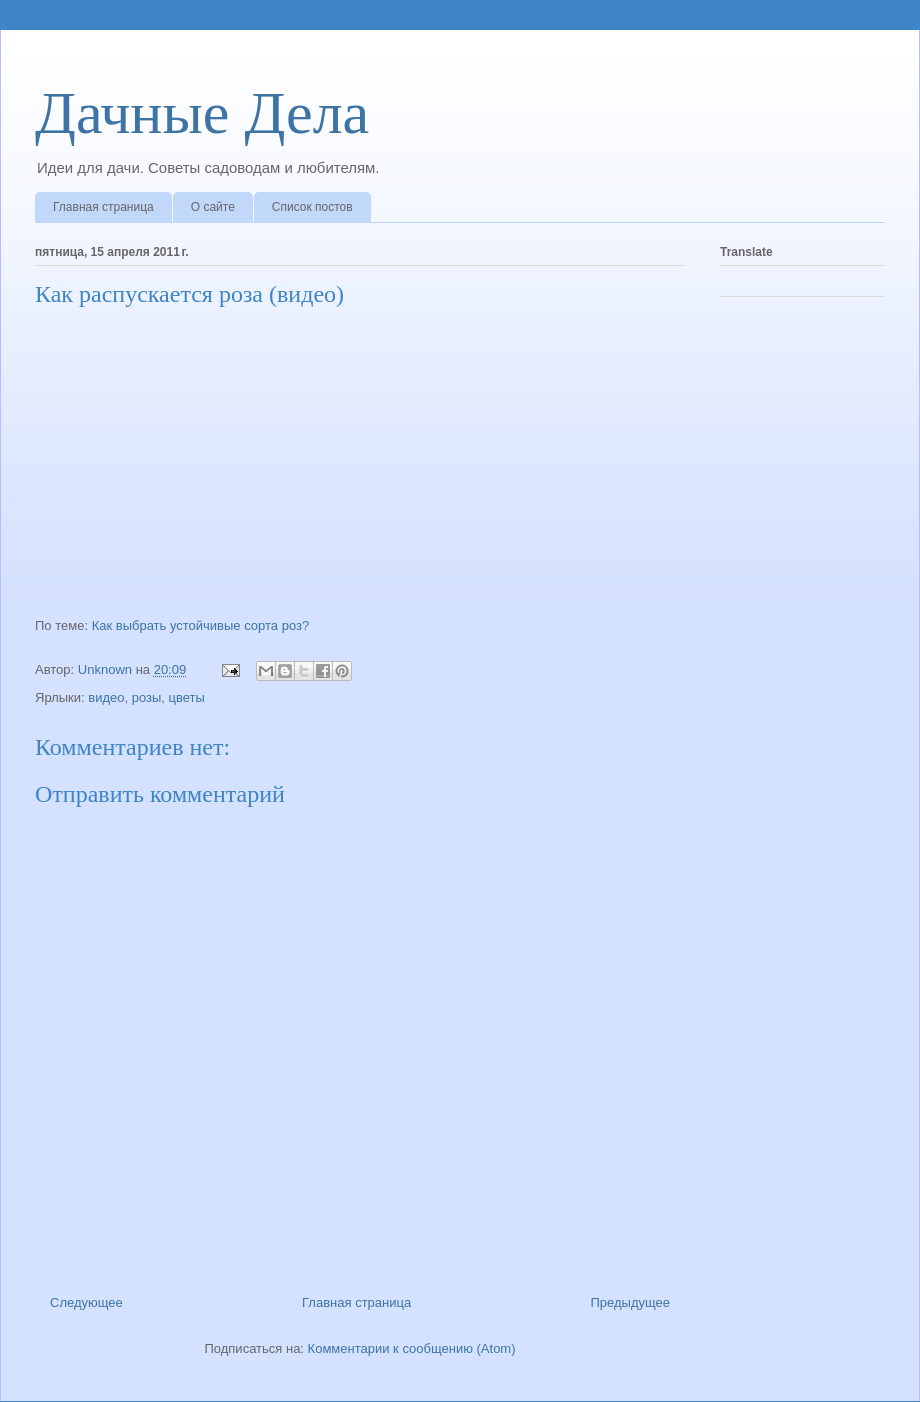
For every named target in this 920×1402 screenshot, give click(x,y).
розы (147, 697)
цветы (187, 697)
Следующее (86, 1302)
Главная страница (103, 207)
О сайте (213, 207)
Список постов (312, 207)
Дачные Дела (202, 113)
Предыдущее (630, 1302)
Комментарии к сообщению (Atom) (412, 1348)
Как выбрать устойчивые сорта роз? (201, 625)
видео (106, 697)
